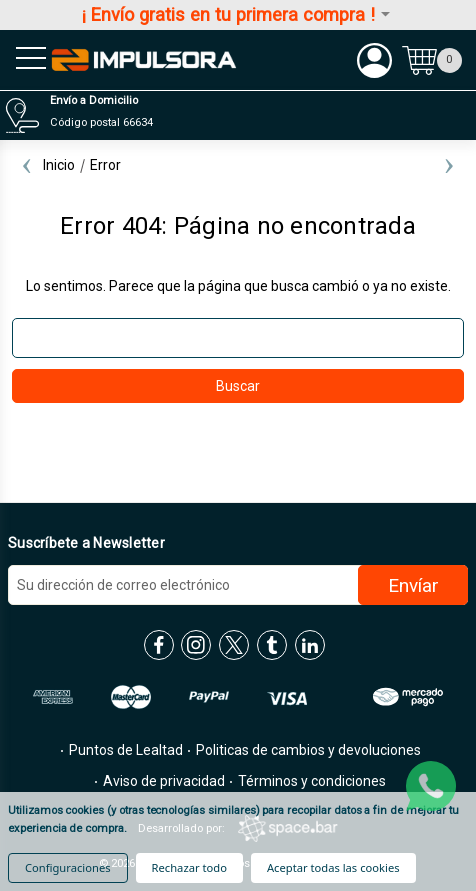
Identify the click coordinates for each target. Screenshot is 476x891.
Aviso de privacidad (162, 781)
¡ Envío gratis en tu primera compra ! (237, 14)
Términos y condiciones (310, 781)
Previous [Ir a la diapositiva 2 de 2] (27, 165)
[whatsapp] (431, 786)
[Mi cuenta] (374, 60)
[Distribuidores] (235, 115)
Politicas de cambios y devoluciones (307, 750)
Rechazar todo (189, 867)
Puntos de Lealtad (124, 750)
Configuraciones (68, 867)
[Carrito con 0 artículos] (432, 60)
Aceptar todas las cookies (333, 867)
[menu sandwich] (25, 60)
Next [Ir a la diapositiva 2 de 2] (449, 165)
